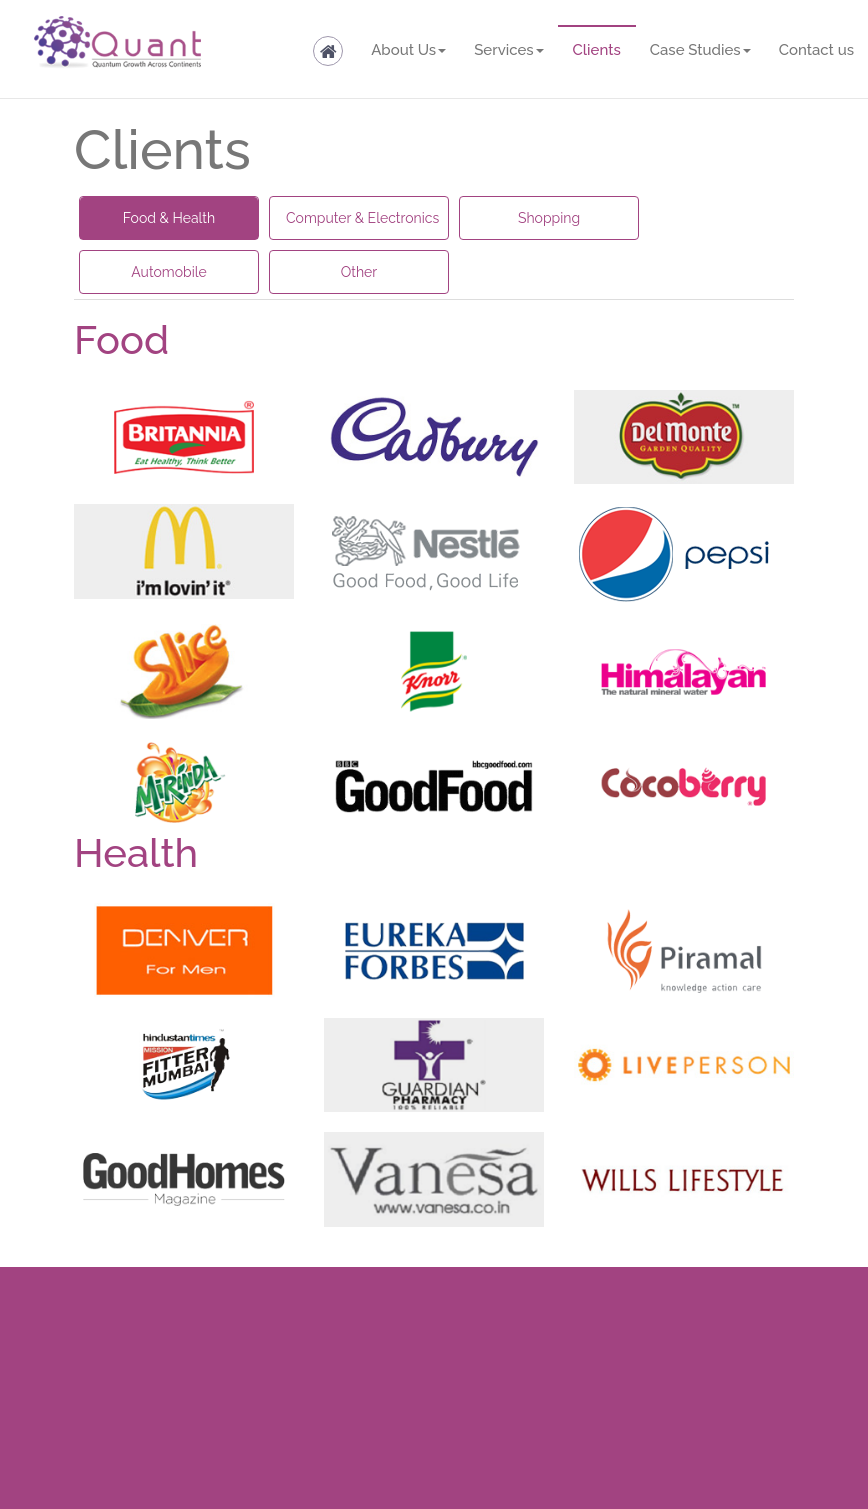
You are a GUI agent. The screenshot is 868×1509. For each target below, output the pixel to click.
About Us (408, 50)
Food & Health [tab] (169, 218)
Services (508, 50)
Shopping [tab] (549, 218)
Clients (597, 50)
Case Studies (700, 50)
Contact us (816, 50)
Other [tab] (359, 272)
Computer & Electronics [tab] (362, 218)
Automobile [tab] (168, 272)
